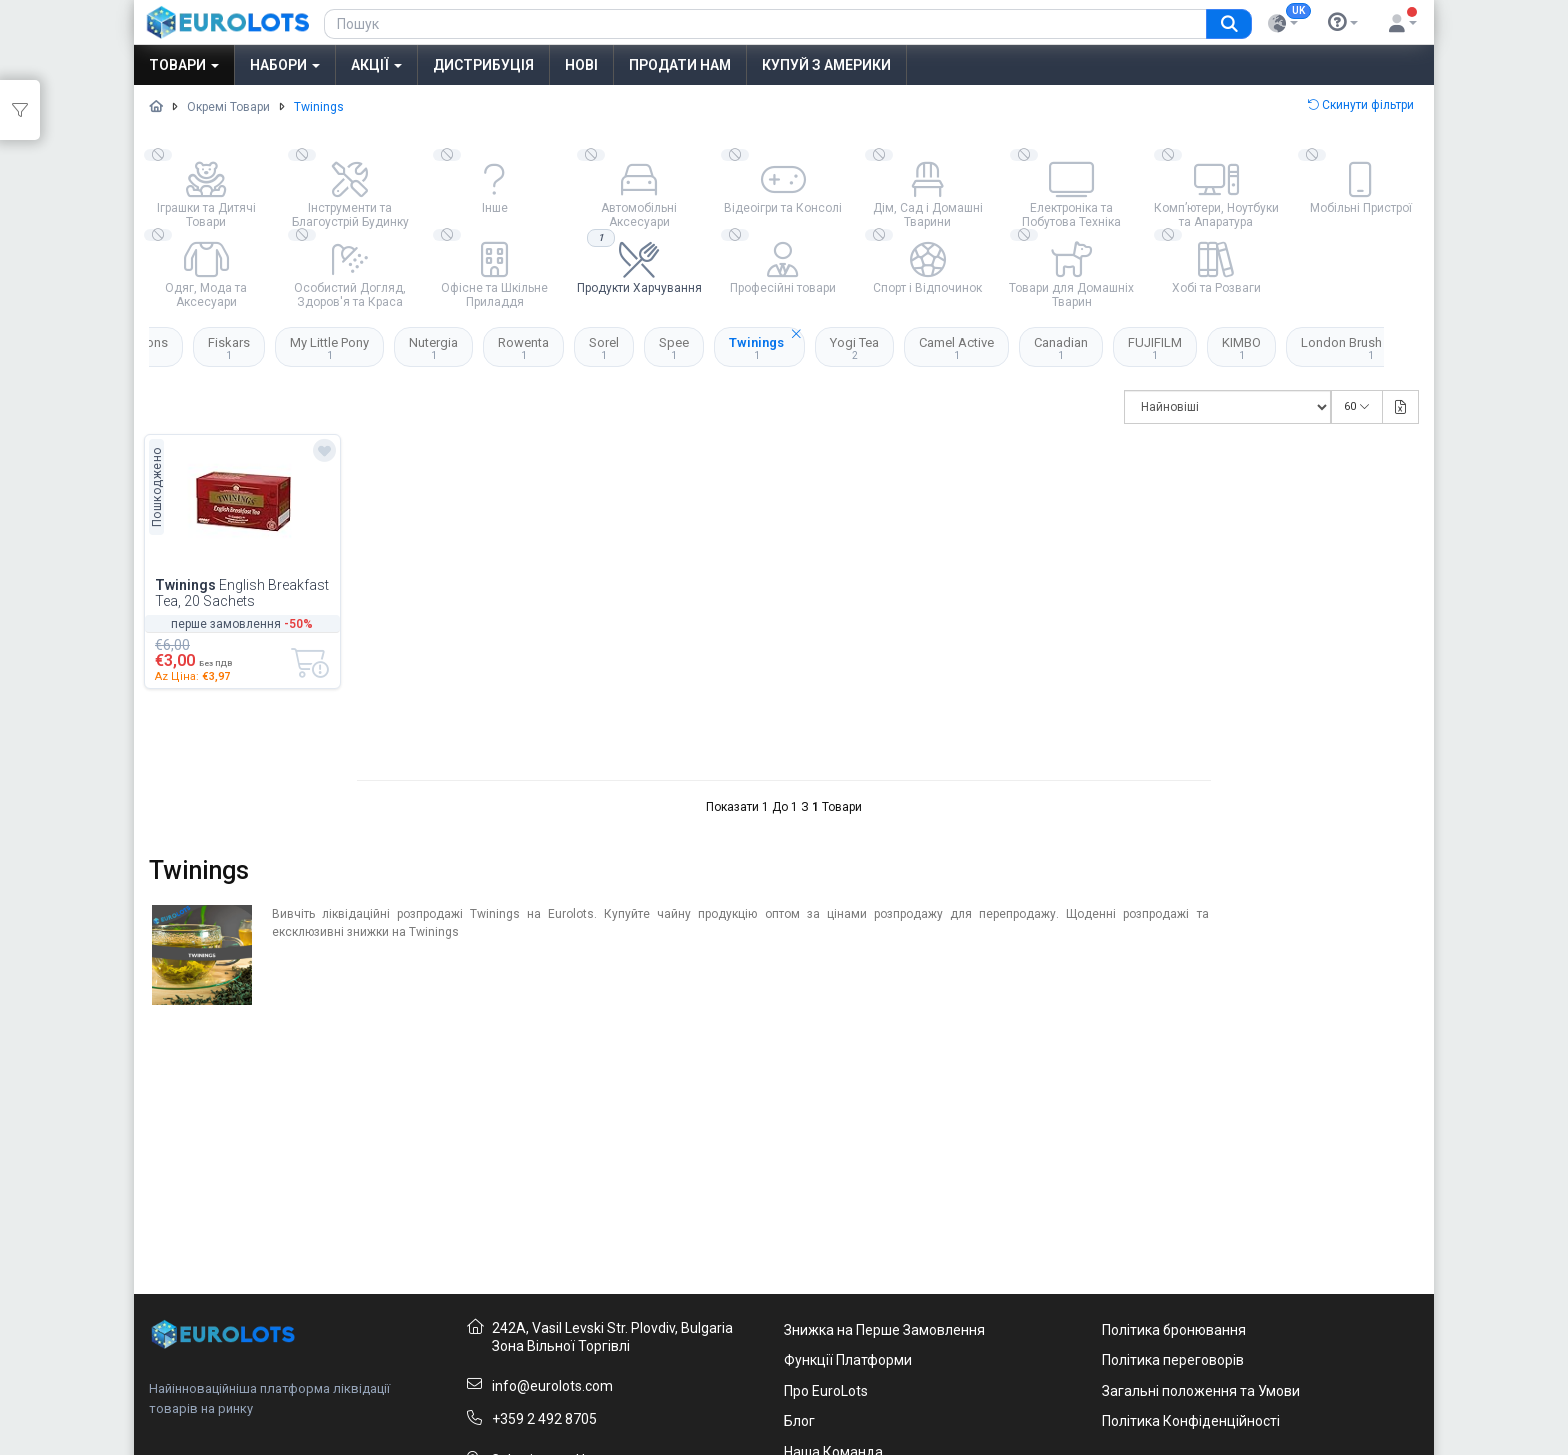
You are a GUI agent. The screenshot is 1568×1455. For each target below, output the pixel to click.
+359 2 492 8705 (544, 1419)
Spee (674, 348)
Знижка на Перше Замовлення (884, 1330)
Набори (285, 65)
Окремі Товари (228, 107)
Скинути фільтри (1360, 105)
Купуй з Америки (826, 65)
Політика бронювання (1174, 1330)
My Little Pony (329, 348)
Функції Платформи (848, 1360)
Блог (799, 1421)
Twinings (767, 344)
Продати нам (680, 65)
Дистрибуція (483, 65)
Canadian (1061, 348)
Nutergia (433, 348)
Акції (376, 65)
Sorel (604, 348)
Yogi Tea (854, 348)
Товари (184, 65)
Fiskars (229, 348)
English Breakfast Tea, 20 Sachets (242, 593)
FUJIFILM (1155, 348)
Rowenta (523, 348)
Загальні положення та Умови (1201, 1391)
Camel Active (956, 348)
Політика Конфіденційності (1191, 1421)
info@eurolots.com (552, 1386)
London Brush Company (1370, 348)
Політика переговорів (1173, 1360)
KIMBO (1241, 348)
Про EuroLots (826, 1391)
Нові (581, 65)
